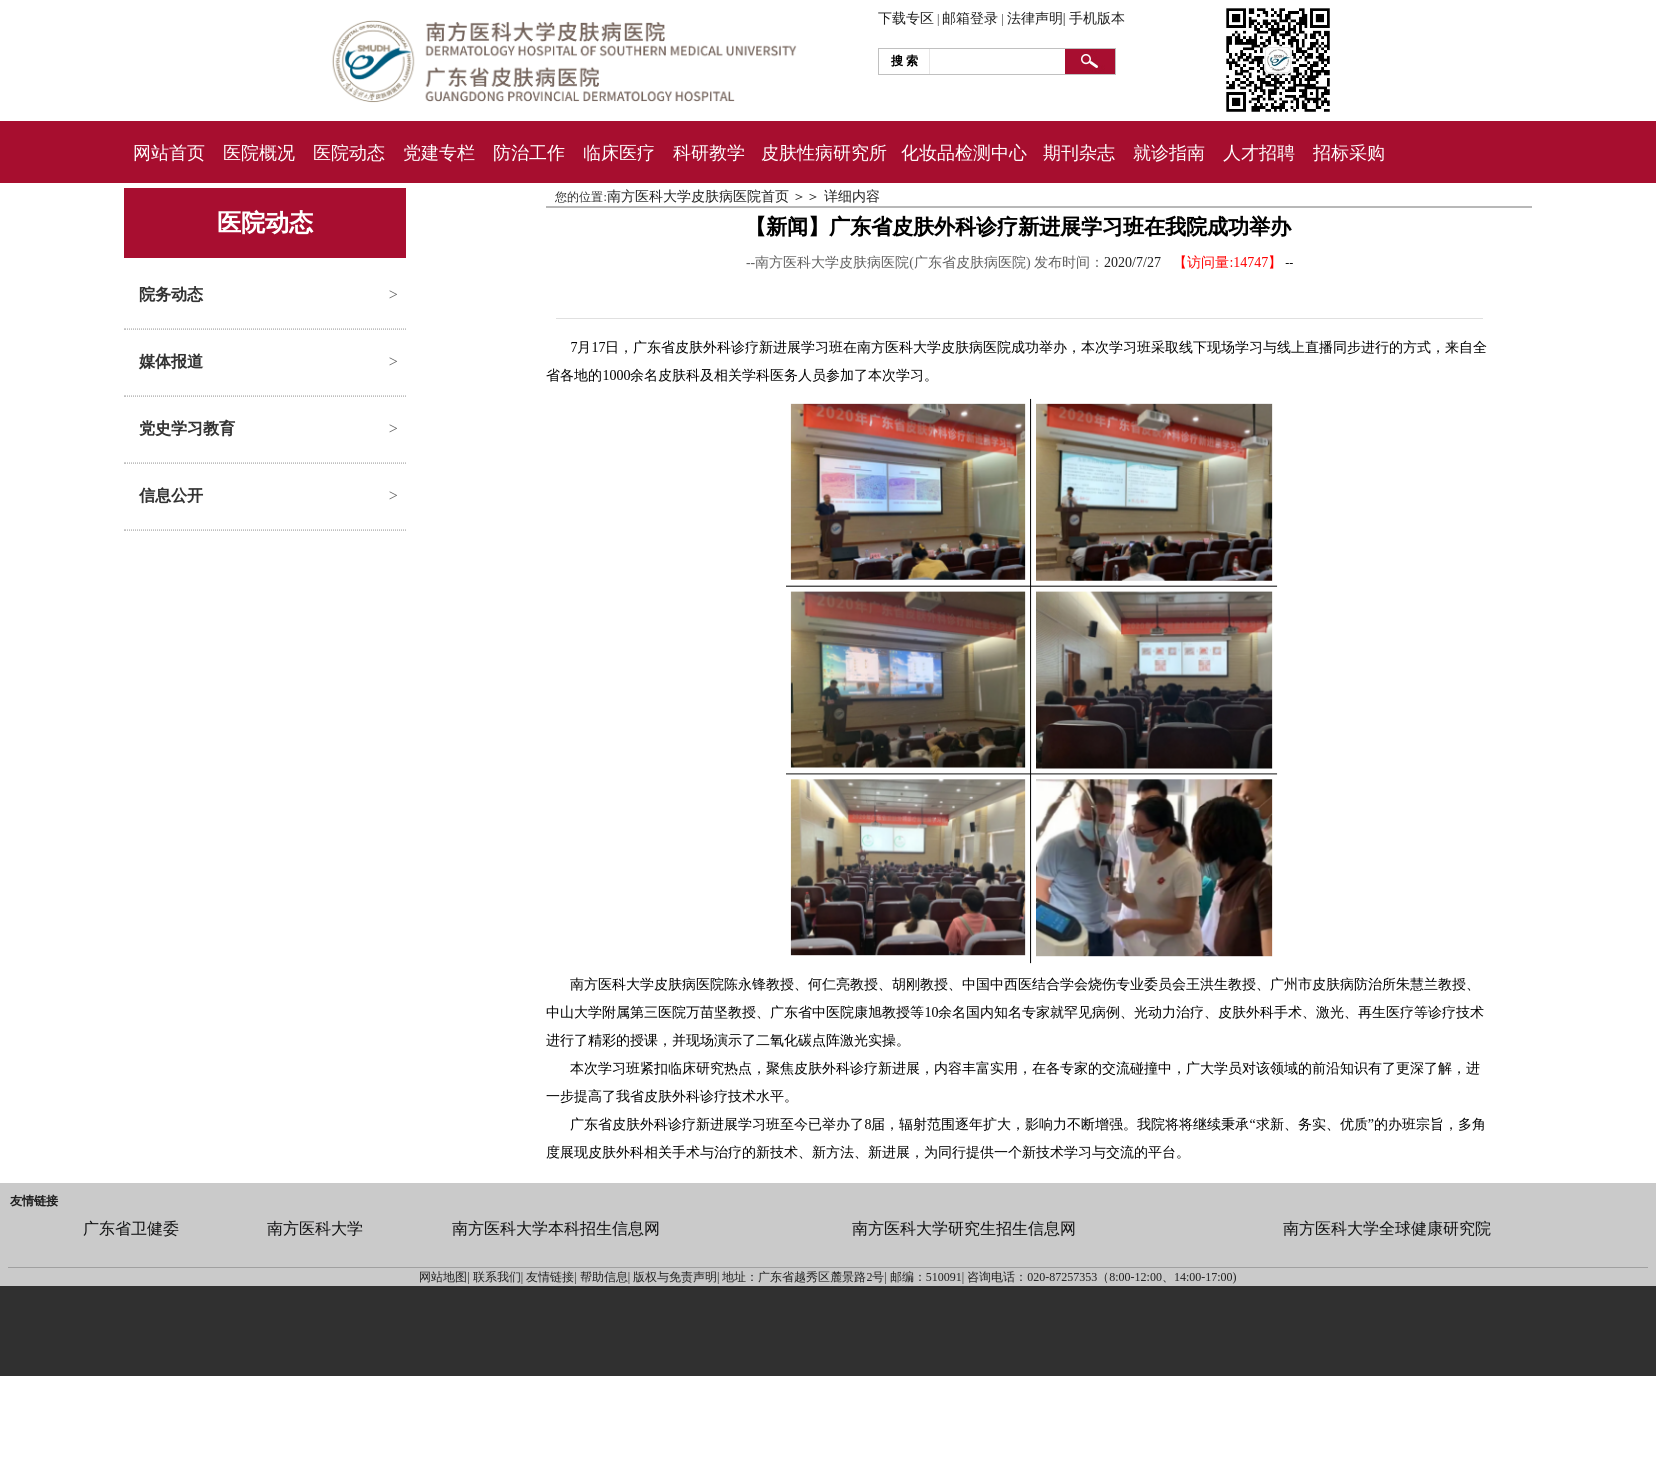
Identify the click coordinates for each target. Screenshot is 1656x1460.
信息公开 (171, 495)
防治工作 (529, 153)
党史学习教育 (187, 428)
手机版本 (1097, 18)
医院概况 (259, 153)
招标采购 (1349, 153)
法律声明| (1036, 18)
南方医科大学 (315, 1228)
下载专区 (906, 18)
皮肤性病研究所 (824, 153)
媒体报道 (171, 361)
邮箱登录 (970, 18)
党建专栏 (439, 153)
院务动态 (171, 294)
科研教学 (709, 153)
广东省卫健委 (131, 1228)
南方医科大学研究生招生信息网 (964, 1228)
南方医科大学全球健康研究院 (1387, 1228)
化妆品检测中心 (964, 153)
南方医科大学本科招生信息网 (556, 1228)
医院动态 (349, 153)
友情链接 (34, 1201)
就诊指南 (1169, 153)
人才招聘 (1259, 153)
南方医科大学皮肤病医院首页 (698, 196)
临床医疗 (619, 153)
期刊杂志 (1079, 153)
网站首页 (169, 153)
